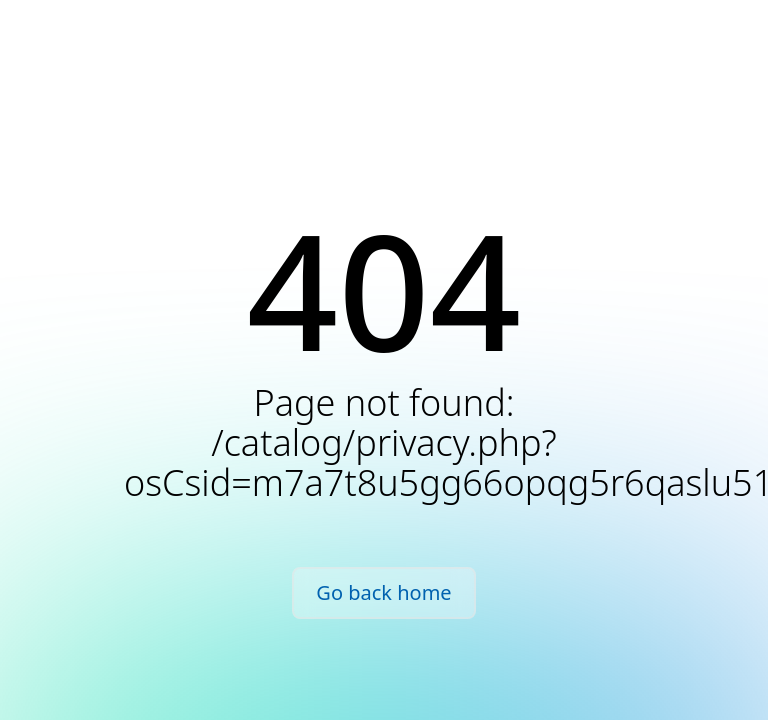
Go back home (383, 592)
